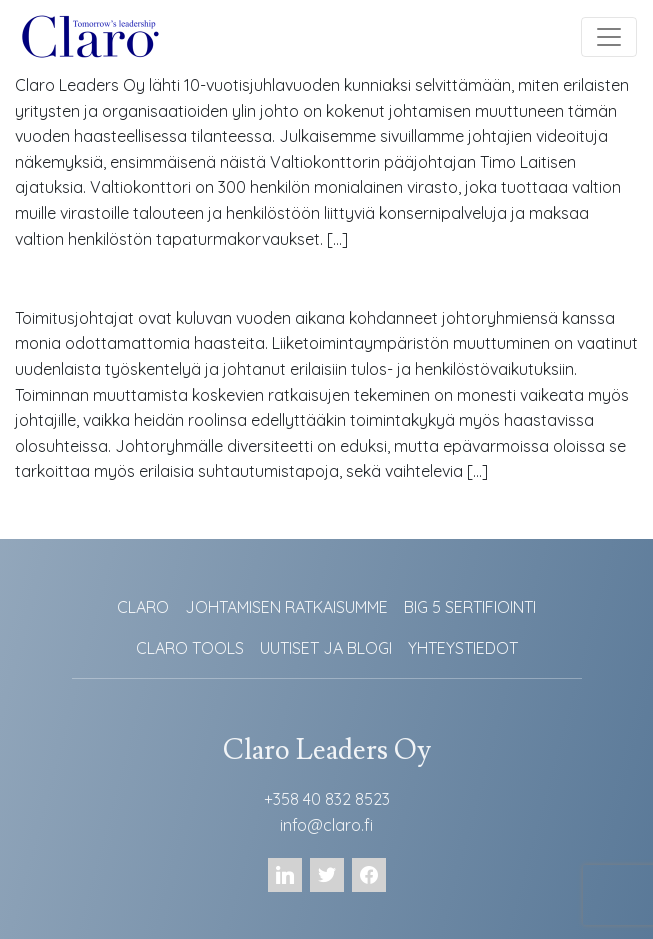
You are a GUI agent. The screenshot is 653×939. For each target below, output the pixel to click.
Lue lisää (61, 286)
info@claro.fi (326, 825)
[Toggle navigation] (609, 37)
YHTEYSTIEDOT (463, 648)
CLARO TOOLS (190, 648)
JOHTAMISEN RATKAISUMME (286, 607)
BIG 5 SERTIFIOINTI (470, 607)
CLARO (143, 607)
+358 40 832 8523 (327, 799)
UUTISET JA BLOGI (326, 648)
